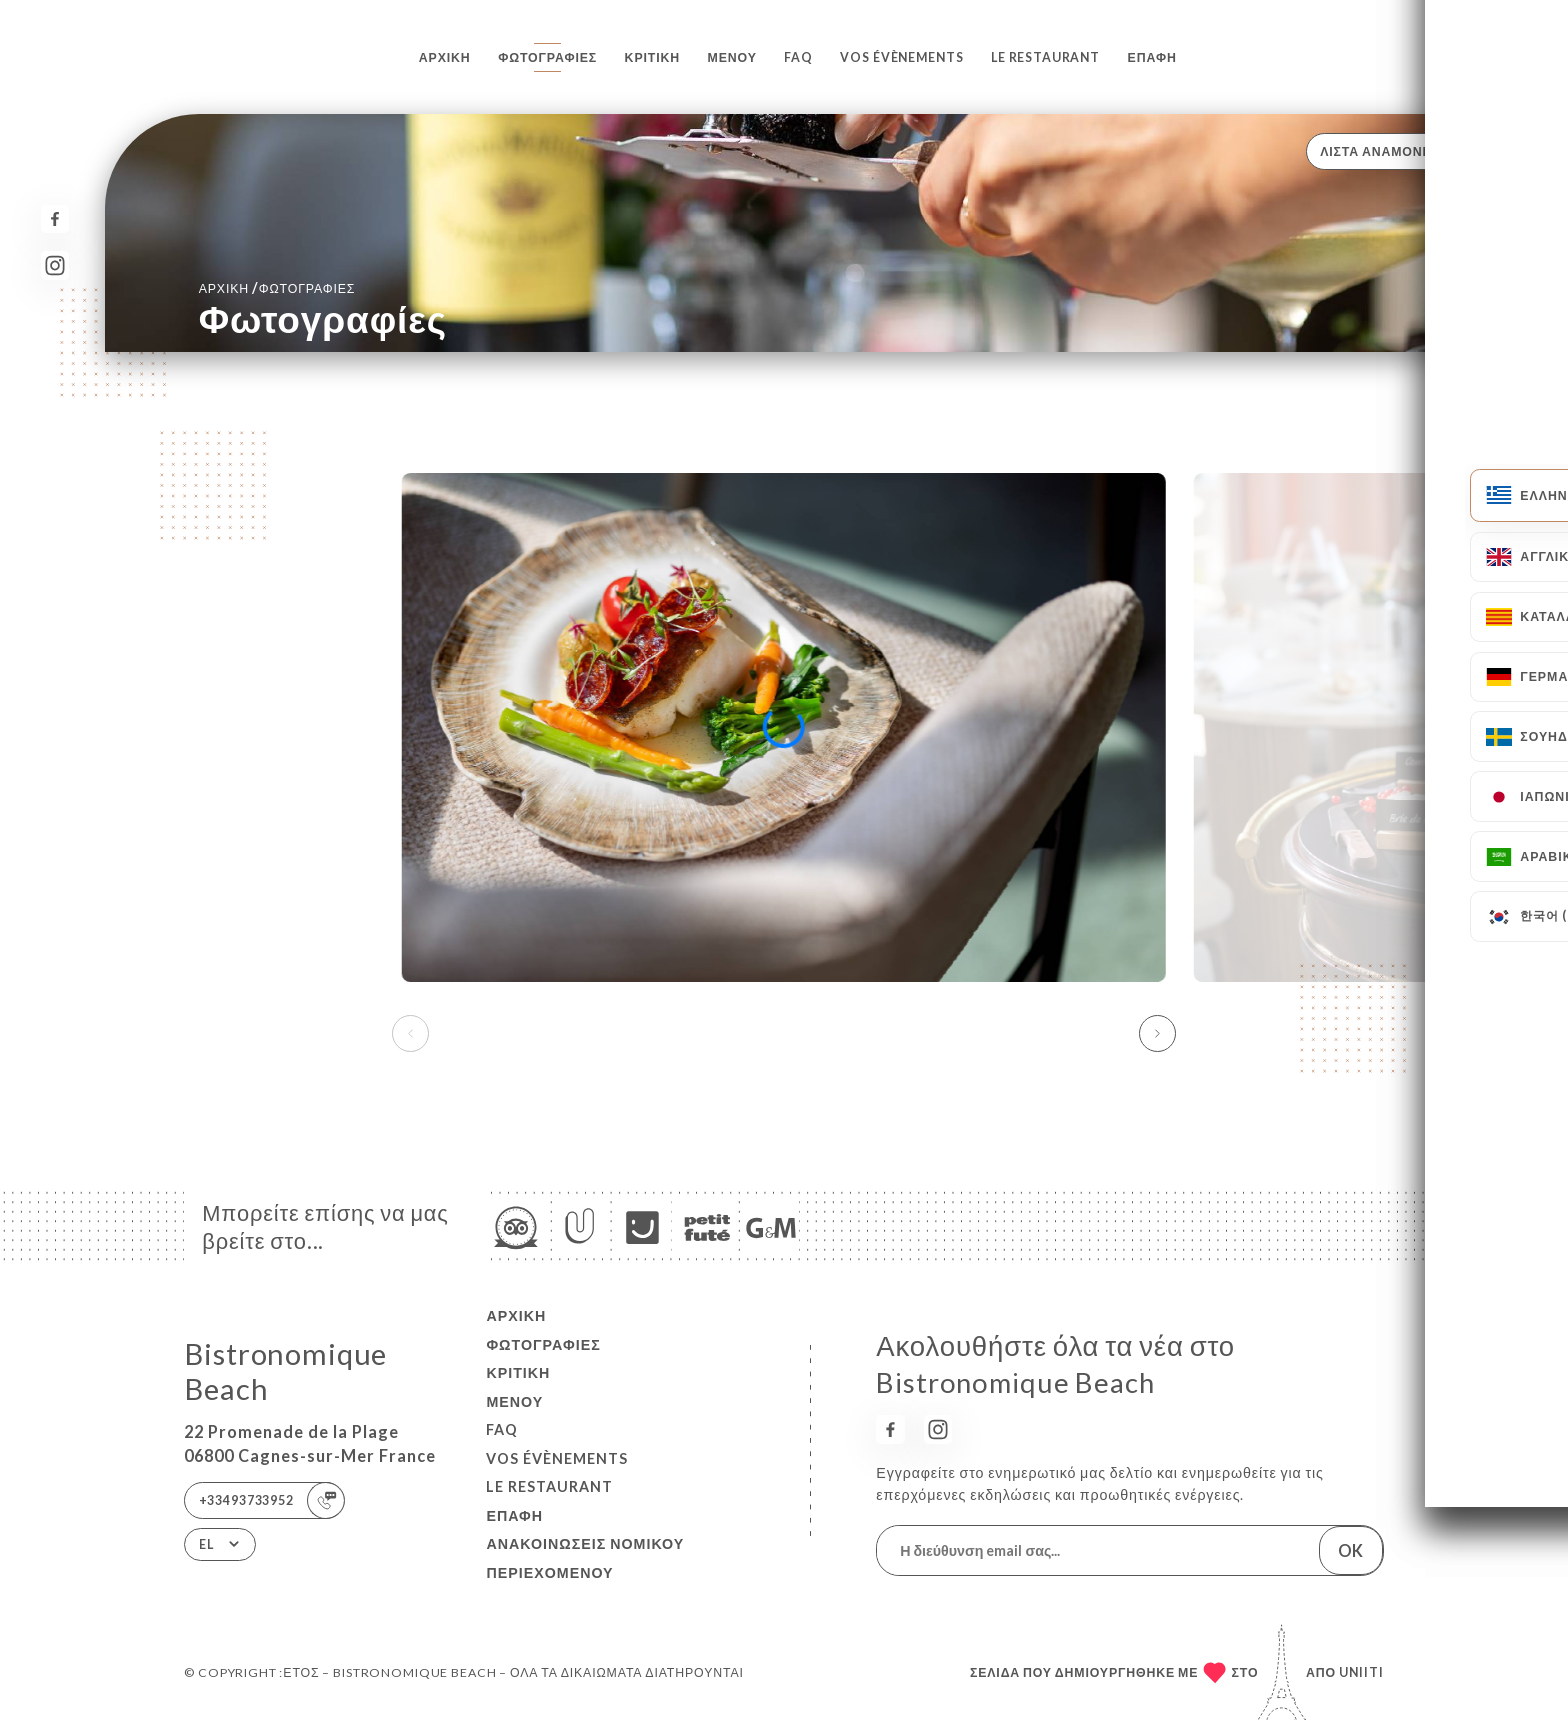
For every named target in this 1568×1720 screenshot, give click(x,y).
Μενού (732, 57)
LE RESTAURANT (1045, 57)
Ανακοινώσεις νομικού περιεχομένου (585, 1558)
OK (1350, 1550)
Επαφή (1152, 57)
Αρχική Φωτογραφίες (277, 287)
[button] (1157, 1034)
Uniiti (1361, 1672)
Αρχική (445, 57)
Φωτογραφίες (547, 57)
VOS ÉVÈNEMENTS (901, 57)
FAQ (798, 57)
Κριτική (652, 57)
